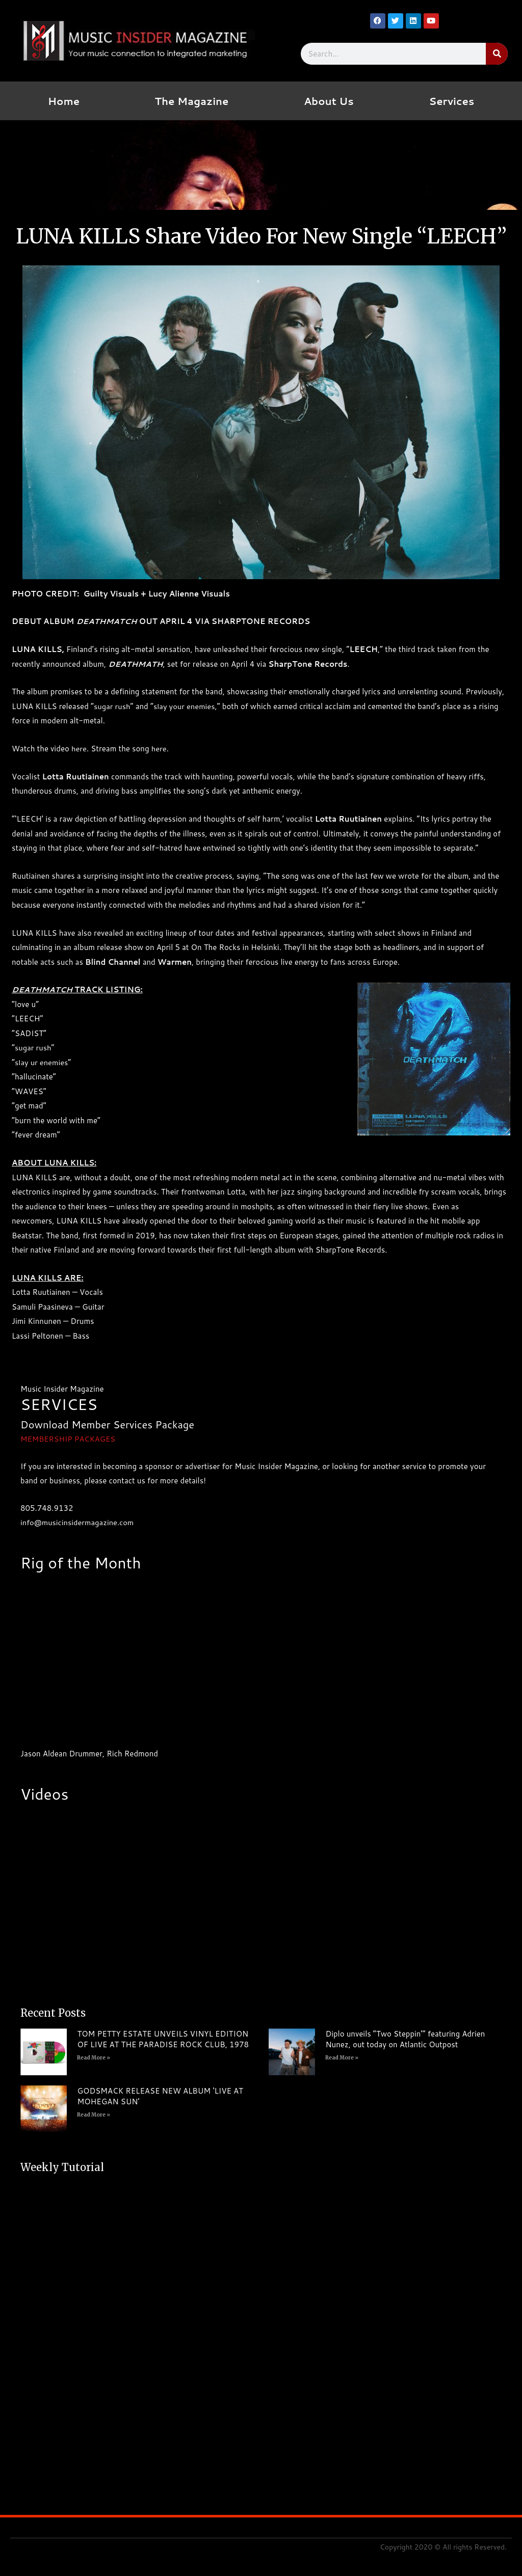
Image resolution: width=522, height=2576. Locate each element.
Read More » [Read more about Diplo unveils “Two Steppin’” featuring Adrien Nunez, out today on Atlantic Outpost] (341, 2057)
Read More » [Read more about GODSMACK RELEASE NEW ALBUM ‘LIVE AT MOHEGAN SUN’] (93, 2114)
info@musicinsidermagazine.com (78, 1522)
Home (64, 101)
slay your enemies (185, 706)
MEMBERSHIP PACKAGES (68, 1438)
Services (451, 101)
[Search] (497, 54)
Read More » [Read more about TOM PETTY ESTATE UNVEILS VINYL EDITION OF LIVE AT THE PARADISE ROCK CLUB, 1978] (93, 2057)
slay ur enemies (42, 1062)
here (79, 748)
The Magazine (192, 101)
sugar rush (112, 706)
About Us (329, 101)
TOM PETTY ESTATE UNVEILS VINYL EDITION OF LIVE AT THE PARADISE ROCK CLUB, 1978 (163, 2039)
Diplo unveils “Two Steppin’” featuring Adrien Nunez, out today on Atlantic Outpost (405, 2039)
